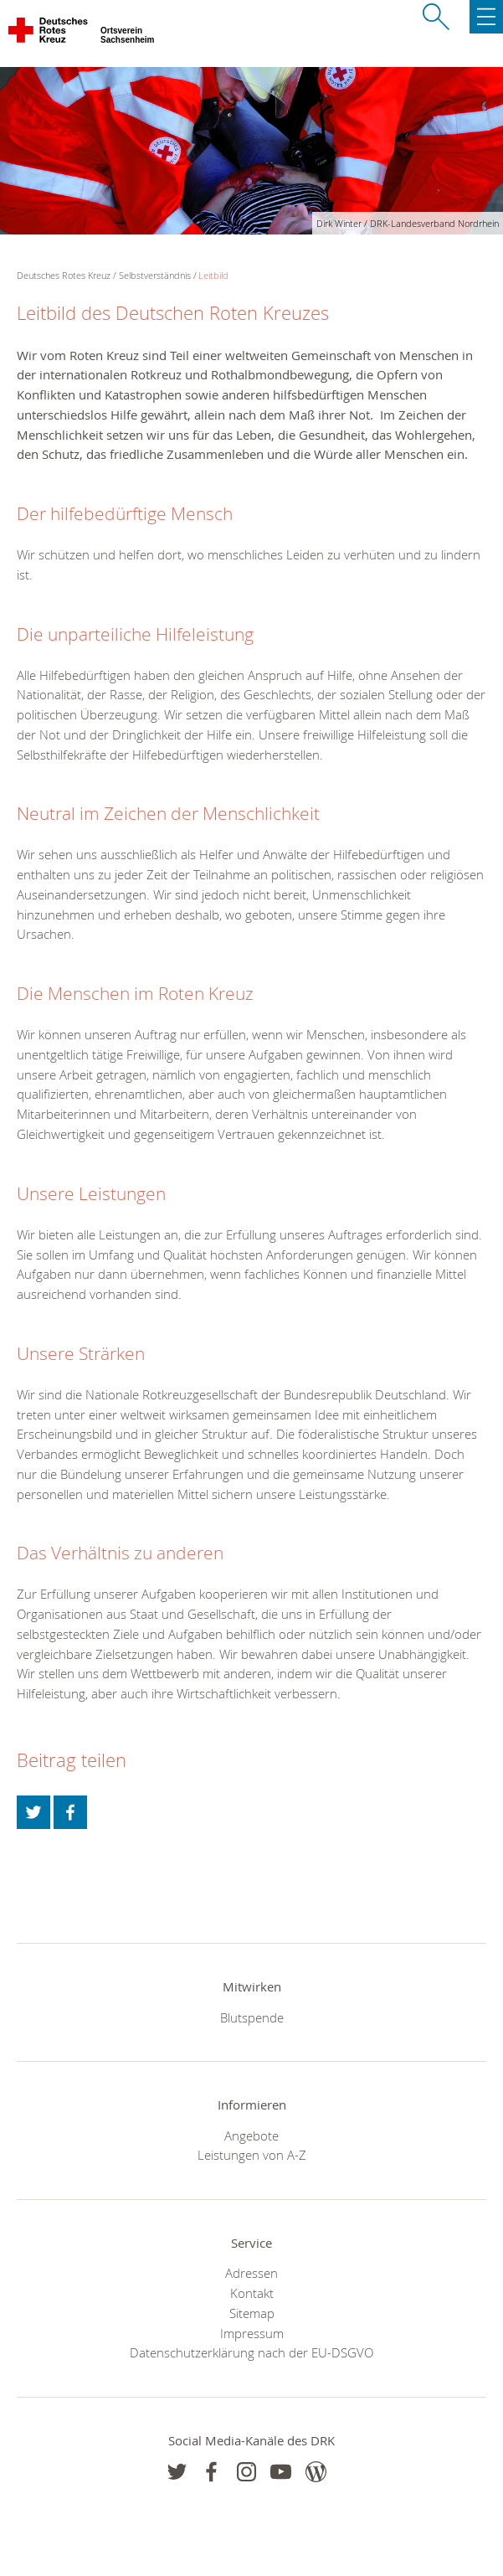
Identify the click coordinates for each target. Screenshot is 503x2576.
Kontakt (252, 2293)
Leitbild (213, 275)
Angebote (251, 2135)
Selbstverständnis (155, 275)
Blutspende (252, 2017)
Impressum (252, 2333)
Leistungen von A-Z (252, 2154)
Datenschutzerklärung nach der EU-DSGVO (251, 2352)
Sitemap (252, 2313)
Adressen (251, 2272)
